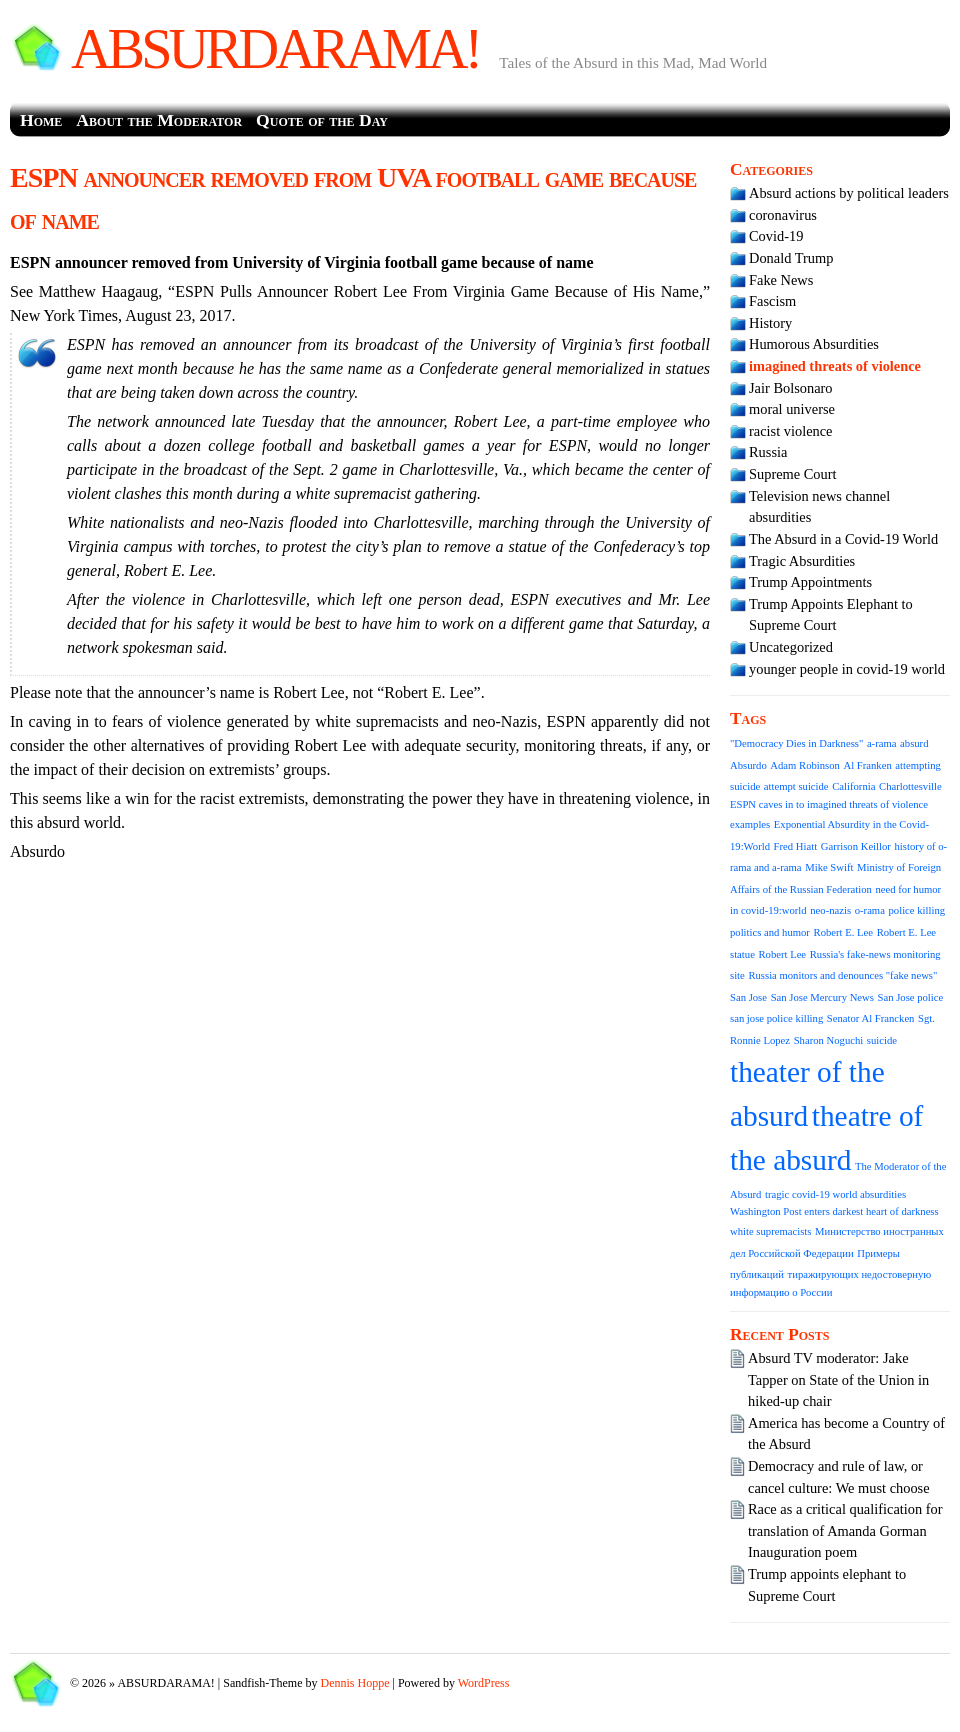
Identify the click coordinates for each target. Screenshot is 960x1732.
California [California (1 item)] (853, 786)
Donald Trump (791, 258)
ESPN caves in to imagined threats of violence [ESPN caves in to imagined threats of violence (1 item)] (829, 804)
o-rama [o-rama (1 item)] (870, 910)
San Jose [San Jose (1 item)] (748, 997)
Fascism (772, 301)
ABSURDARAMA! (275, 49)
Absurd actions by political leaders (849, 193)
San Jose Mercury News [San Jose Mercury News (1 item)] (822, 997)
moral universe (792, 409)
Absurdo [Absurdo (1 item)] (748, 765)
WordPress (484, 1683)
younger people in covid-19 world (847, 669)
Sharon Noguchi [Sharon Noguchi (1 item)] (829, 1040)
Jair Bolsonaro (791, 388)
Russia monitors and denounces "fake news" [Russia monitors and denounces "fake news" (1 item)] (842, 975)
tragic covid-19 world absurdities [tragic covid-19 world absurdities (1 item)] (835, 1194)
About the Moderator (159, 120)
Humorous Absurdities (814, 344)
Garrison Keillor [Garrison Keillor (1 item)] (856, 846)
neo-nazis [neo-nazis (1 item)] (830, 910)
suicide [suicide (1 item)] (882, 1040)
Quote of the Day (322, 120)
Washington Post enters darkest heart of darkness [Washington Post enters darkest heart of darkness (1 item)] (834, 1211)
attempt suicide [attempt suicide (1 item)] (796, 786)
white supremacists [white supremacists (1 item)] (770, 1231)
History (770, 323)
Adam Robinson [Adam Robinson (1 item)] (805, 765)
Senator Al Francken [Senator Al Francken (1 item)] (871, 1018)
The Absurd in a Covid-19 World (843, 539)
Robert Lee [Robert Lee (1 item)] (782, 954)
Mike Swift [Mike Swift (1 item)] (829, 867)
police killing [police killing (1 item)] (917, 910)
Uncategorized (791, 647)
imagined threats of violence (835, 366)
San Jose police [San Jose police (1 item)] (911, 997)
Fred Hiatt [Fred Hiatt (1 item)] (796, 846)
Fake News (781, 280)
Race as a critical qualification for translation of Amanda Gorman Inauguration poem (845, 1530)
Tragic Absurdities (802, 561)
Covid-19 (776, 236)
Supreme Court (793, 474)
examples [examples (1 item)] (750, 824)
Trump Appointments (810, 582)
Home (41, 120)
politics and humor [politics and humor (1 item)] (770, 932)
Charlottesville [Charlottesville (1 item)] (910, 786)
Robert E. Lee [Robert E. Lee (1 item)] (843, 932)
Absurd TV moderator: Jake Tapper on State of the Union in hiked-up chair (838, 1379)
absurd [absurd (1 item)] (914, 743)
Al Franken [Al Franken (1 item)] (868, 765)
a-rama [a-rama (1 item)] (882, 743)
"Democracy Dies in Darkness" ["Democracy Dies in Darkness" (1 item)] (796, 743)
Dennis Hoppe (355, 1683)
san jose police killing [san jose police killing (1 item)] (776, 1018)
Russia (768, 452)
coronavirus (783, 215)
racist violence (791, 431)
